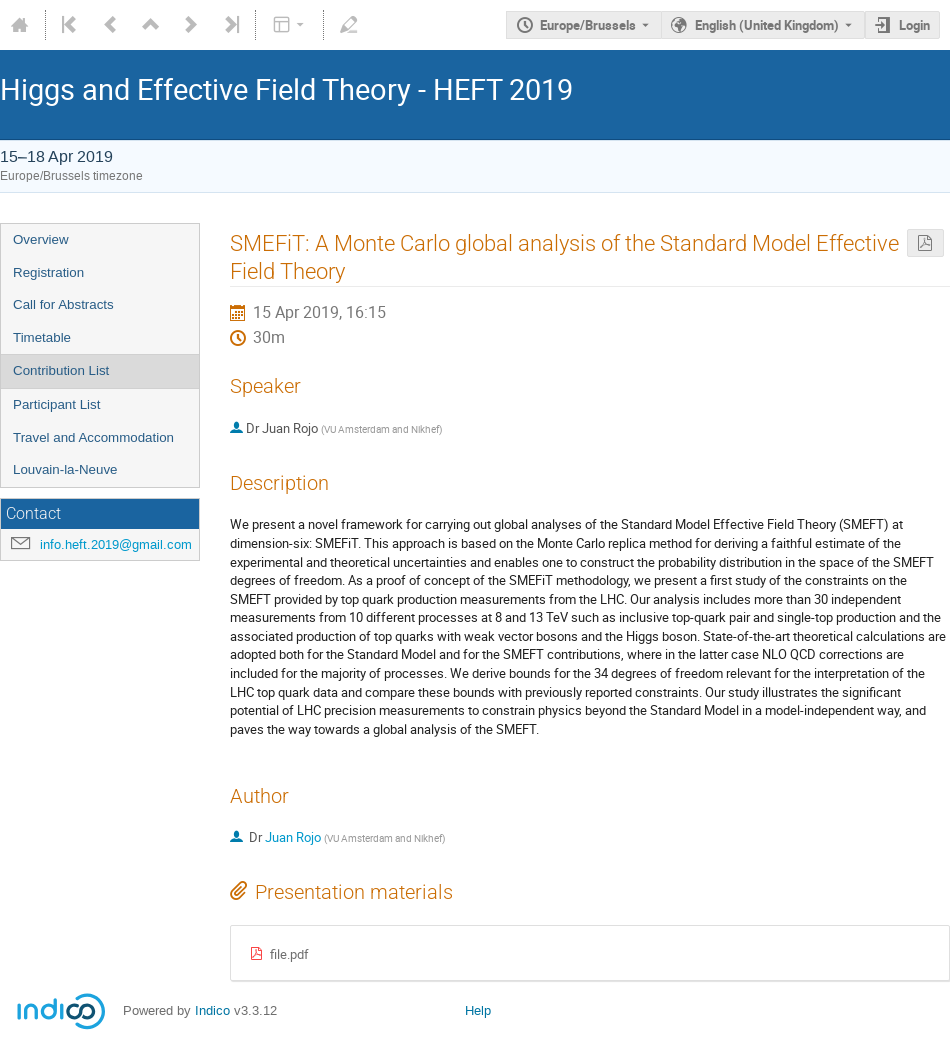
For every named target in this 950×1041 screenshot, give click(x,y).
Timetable (42, 337)
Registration (48, 272)
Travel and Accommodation (93, 437)
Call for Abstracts (63, 304)
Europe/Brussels (588, 25)
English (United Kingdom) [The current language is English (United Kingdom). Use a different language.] (767, 25)
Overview (41, 239)
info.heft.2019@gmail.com (116, 544)
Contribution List (61, 370)
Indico (212, 1010)
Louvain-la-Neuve (65, 469)
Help (478, 1010)
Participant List (56, 404)
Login (914, 25)
